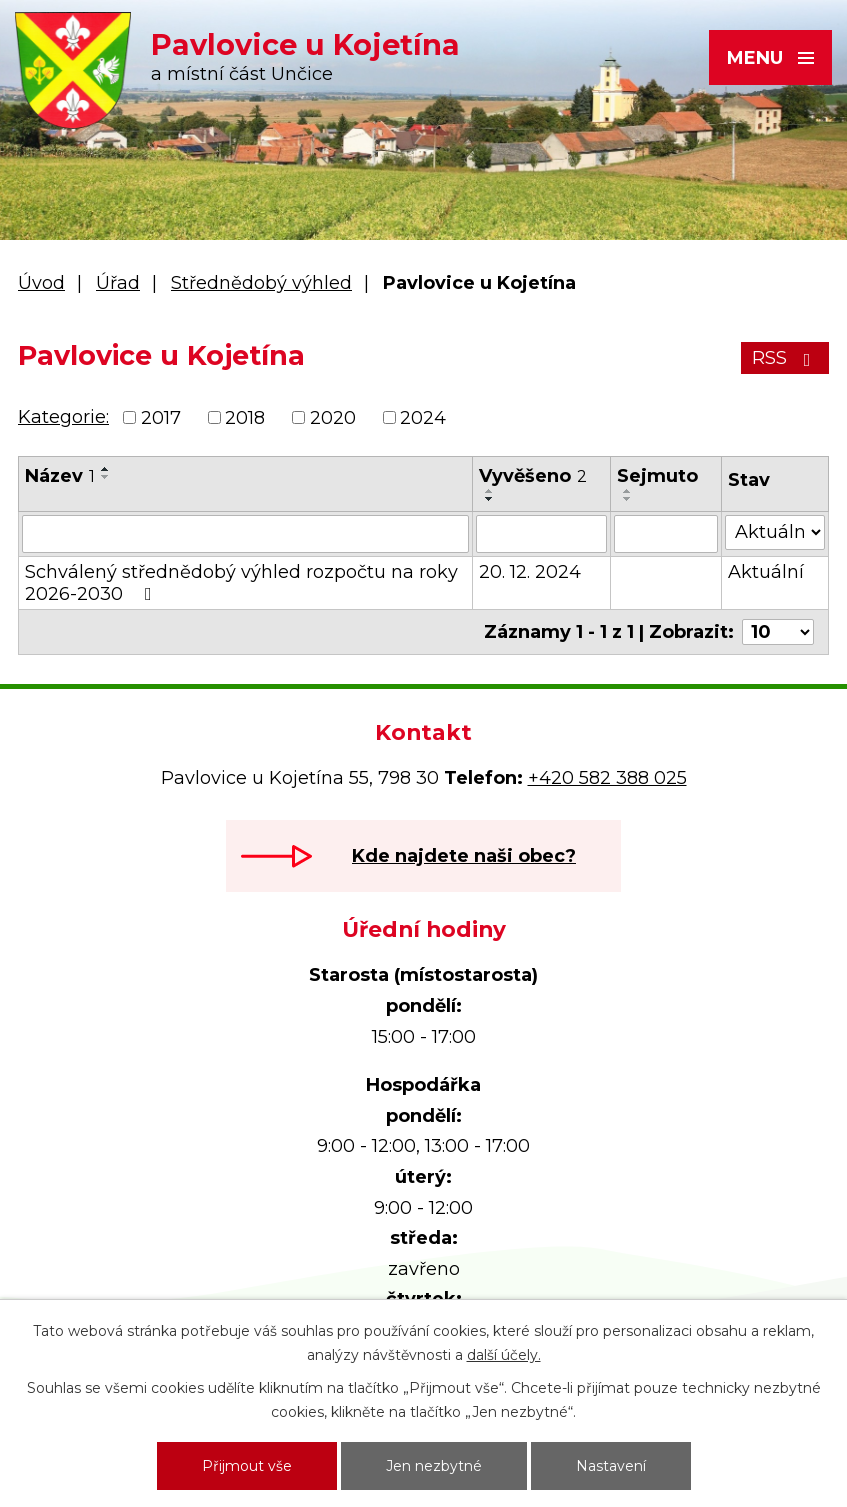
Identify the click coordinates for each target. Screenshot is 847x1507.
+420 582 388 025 (607, 778)
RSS (785, 358)
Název (60, 476)
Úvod (41, 283)
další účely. (504, 1355)
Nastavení (611, 1466)
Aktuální (766, 572)
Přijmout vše (247, 1466)
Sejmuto (657, 476)
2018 (245, 418)
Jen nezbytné (434, 1466)
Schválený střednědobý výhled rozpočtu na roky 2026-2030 (241, 583)
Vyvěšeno (533, 476)
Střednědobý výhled (261, 283)
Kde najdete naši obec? (464, 856)
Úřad (118, 283)
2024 (423, 418)
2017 (161, 418)
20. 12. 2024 (530, 572)
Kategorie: (63, 417)
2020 (333, 418)
